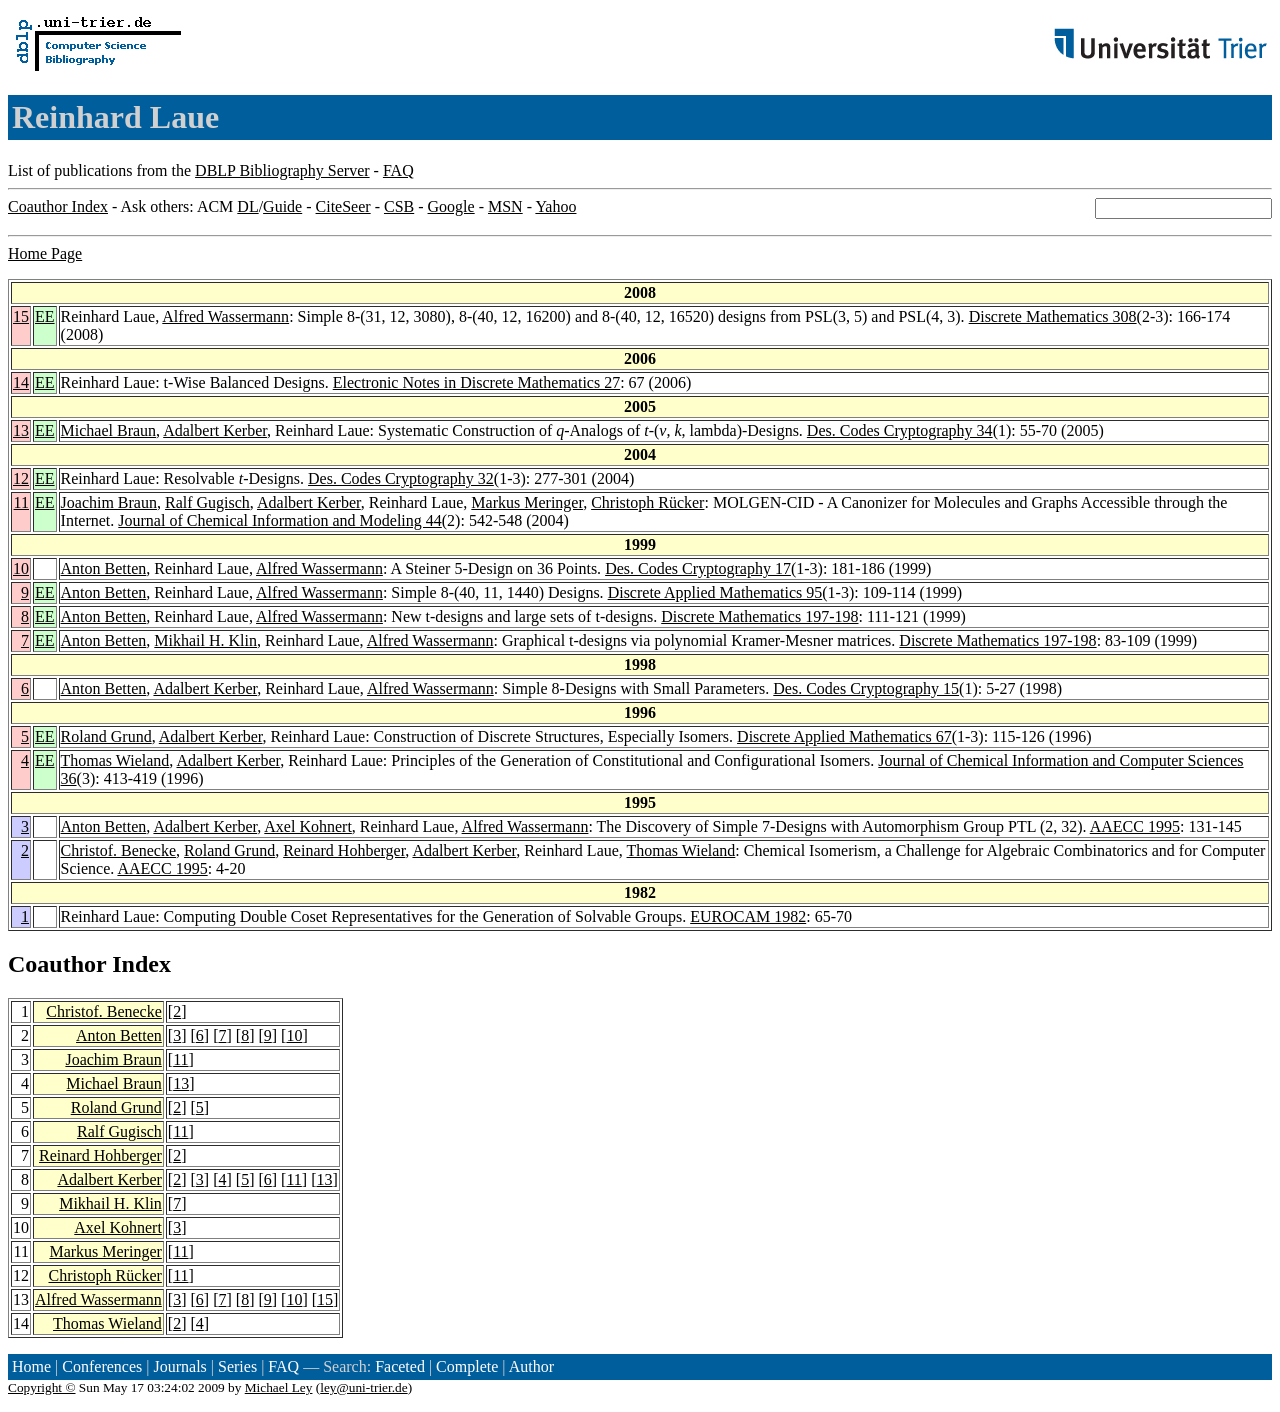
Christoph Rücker (647, 502)
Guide (282, 206)
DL (247, 206)
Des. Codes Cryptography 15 (866, 688)
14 (21, 382)
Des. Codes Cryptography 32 (401, 478)
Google (451, 206)
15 (21, 316)
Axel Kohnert (308, 826)
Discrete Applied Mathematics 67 (844, 736)
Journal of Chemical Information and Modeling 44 (279, 520)
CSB (399, 206)
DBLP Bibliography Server (282, 170)
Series (237, 1366)
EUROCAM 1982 (748, 916)
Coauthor (57, 964)
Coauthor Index (58, 206)
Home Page (45, 253)
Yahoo (555, 206)
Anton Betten (104, 568)
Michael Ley (279, 1387)
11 (21, 502)
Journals (179, 1366)
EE (45, 316)
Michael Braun (109, 430)
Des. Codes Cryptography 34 (900, 430)
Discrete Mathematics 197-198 (759, 616)
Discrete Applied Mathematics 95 (715, 592)
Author (531, 1366)
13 (21, 430)
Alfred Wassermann (225, 316)
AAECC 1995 (1135, 826)
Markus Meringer (527, 502)
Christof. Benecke (119, 850)
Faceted (400, 1366)
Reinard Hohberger (344, 850)
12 (21, 478)
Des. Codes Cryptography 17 (698, 568)
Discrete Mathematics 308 (1053, 316)
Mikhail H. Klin (205, 640)
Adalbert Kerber (215, 430)
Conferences (102, 1366)
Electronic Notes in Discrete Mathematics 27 (476, 382)
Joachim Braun (109, 502)
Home (31, 1366)
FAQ (398, 170)
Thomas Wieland (115, 760)
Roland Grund (106, 736)
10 (21, 568)
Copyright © (42, 1387)
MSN (505, 206)
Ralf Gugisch (207, 502)
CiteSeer (343, 206)
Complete (467, 1366)
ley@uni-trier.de (363, 1387)
